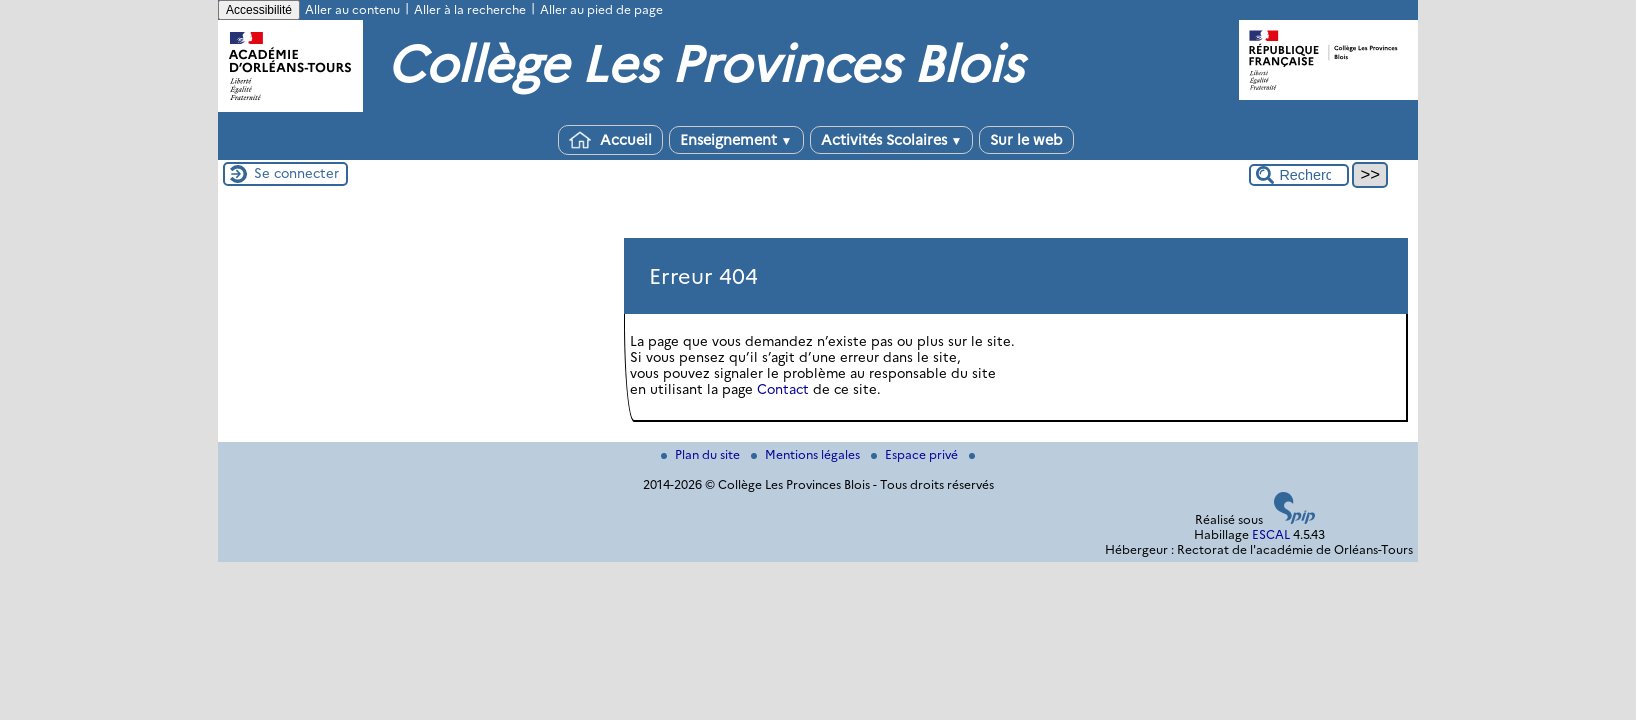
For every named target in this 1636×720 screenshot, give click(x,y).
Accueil (610, 140)
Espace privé (916, 454)
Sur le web (1026, 140)
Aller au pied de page (601, 9)
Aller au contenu (352, 9)
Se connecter (296, 173)
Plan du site (702, 454)
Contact (783, 389)
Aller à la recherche (470, 9)
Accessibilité (259, 10)
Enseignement (736, 140)
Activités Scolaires (892, 140)
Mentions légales (807, 454)
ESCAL (1271, 534)
